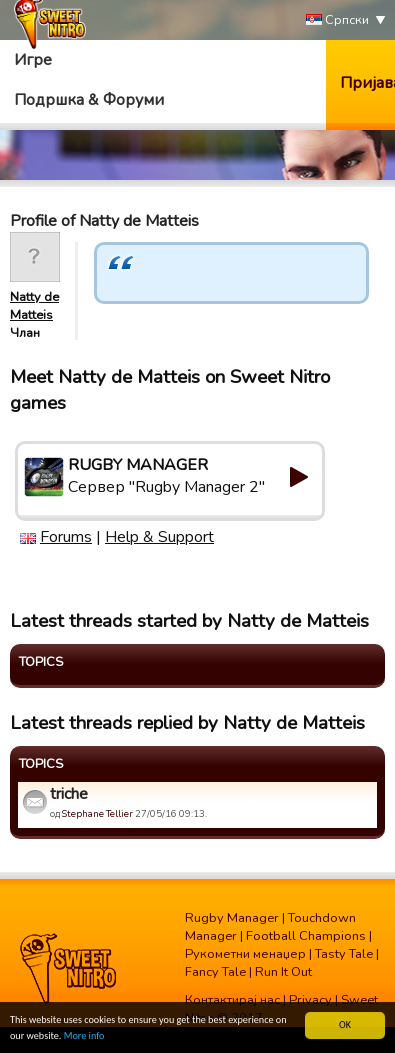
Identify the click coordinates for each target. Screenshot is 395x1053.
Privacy (310, 1000)
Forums (66, 537)
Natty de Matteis (34, 306)
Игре (33, 60)
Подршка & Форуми (89, 100)
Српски (337, 20)
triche (69, 794)
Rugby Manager (232, 918)
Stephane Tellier (97, 813)
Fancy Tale (215, 972)
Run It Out (283, 972)
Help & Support (159, 537)
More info (84, 1036)
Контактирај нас (232, 1000)
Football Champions (306, 936)
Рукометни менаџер (245, 954)
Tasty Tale (344, 954)
